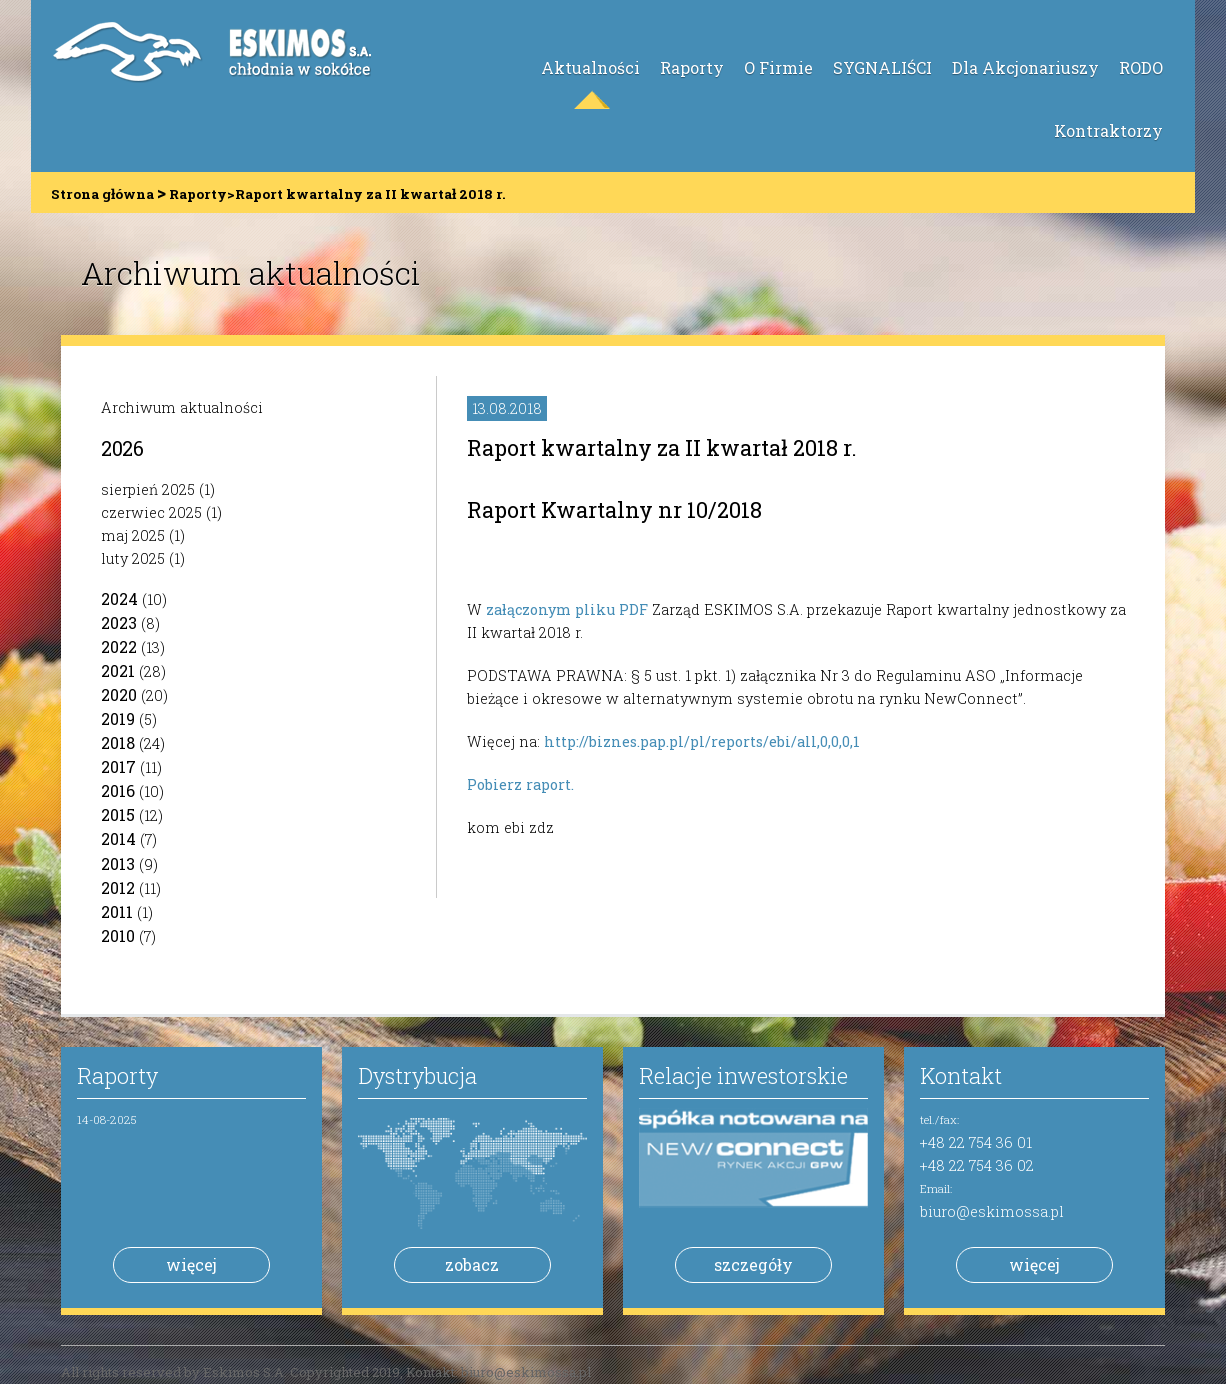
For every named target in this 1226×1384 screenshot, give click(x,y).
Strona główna (102, 194)
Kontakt (961, 1075)
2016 (118, 790)
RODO (1141, 67)
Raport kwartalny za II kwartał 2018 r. (662, 447)
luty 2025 (133, 558)
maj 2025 (133, 535)
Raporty (692, 67)
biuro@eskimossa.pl (992, 1211)
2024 (119, 598)
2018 (118, 742)
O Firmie (778, 67)
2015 (118, 814)
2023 (119, 622)
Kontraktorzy (1108, 130)
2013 (118, 863)
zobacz (472, 1264)
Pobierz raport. (520, 784)
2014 (118, 838)
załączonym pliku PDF (567, 609)
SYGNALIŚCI (882, 67)
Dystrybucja (417, 1075)
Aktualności (590, 67)
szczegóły (753, 1264)
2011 (117, 911)
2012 (118, 887)
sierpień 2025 (148, 489)
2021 (118, 670)
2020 (119, 694)
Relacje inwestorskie (743, 1075)
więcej (191, 1264)
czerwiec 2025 (151, 512)
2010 (118, 935)
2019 (118, 718)
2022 (119, 646)
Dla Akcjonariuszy (1025, 67)
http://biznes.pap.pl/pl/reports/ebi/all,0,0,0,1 (702, 741)
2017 (118, 766)
